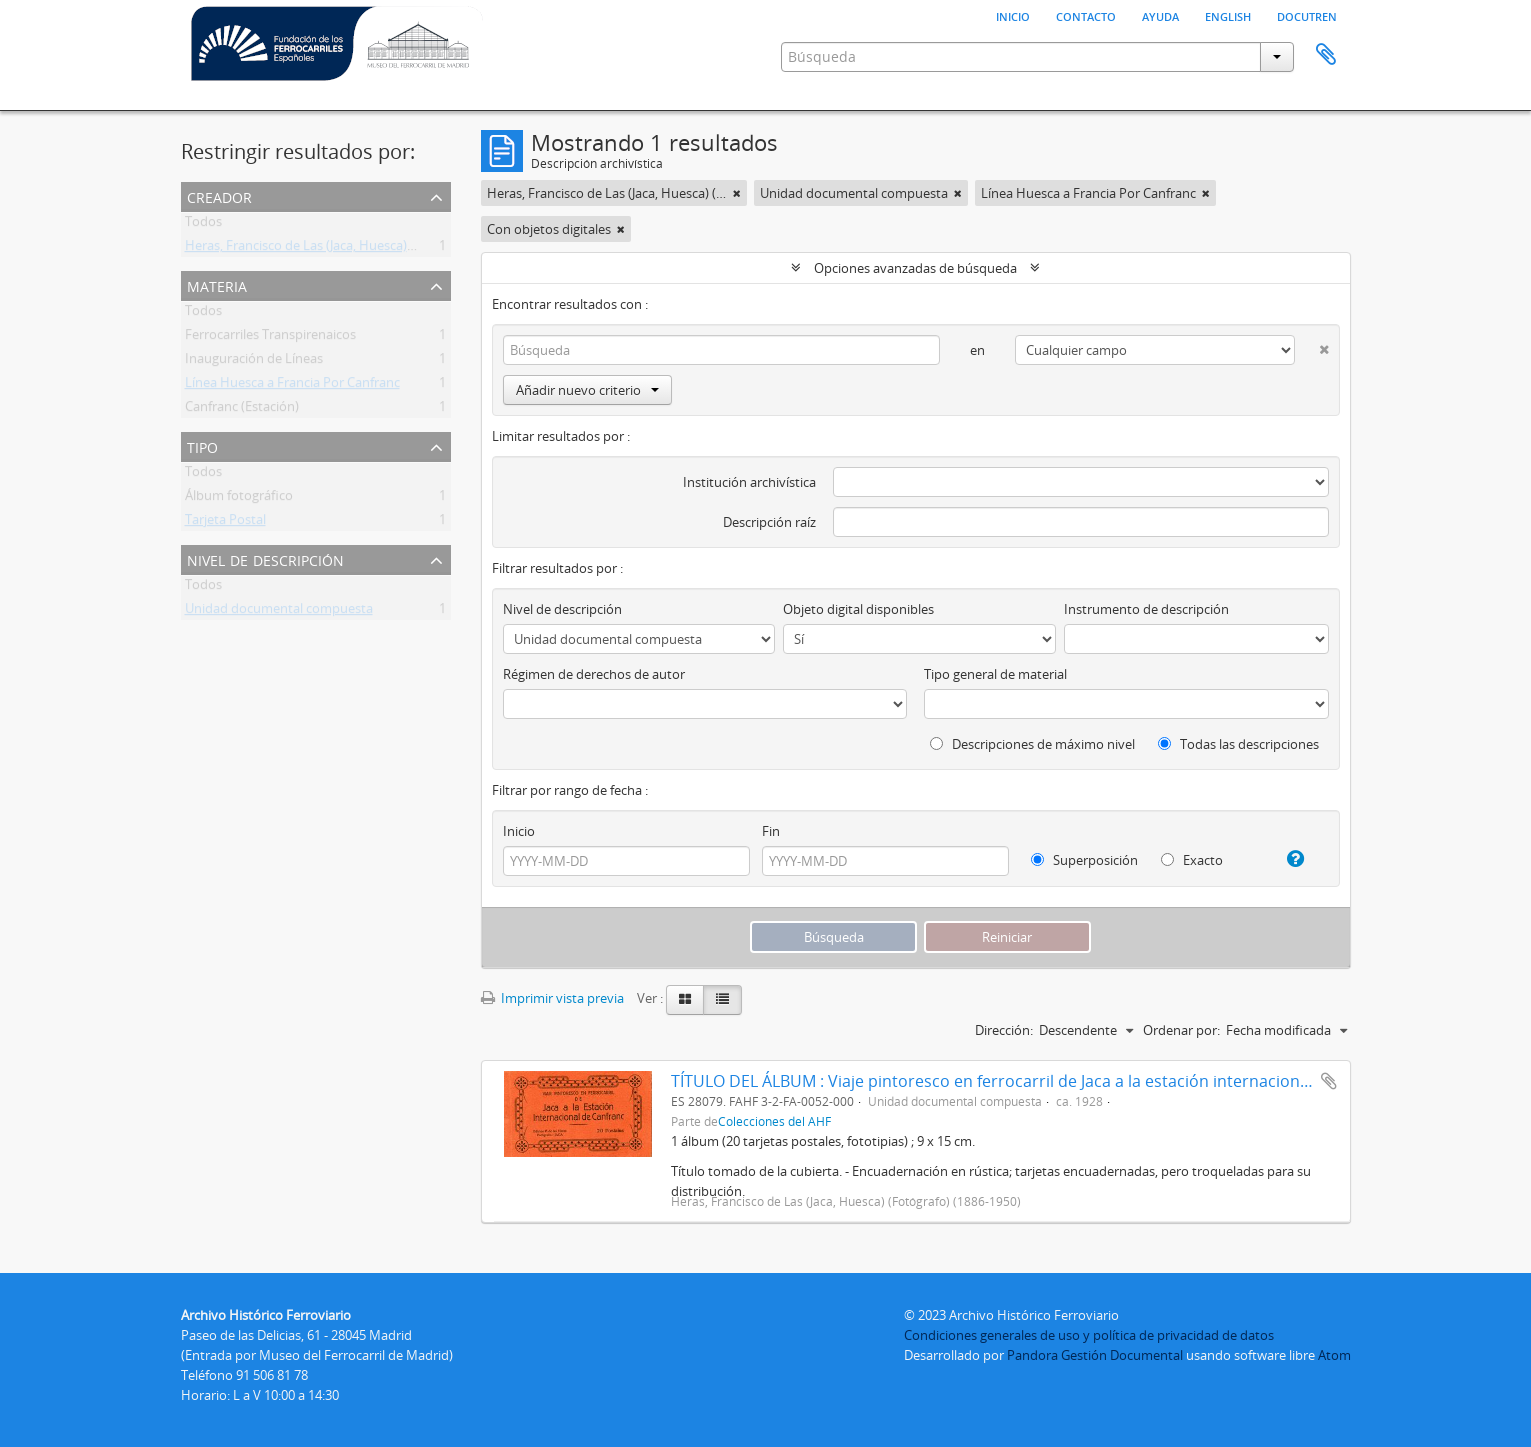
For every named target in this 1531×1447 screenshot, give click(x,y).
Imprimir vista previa (552, 998)
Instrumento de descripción (1146, 609)
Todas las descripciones (1238, 744)
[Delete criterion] (1311, 345)
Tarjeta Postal (225, 523)
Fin (771, 831)
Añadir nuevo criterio (587, 390)
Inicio (1013, 15)
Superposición (1084, 860)
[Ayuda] (1287, 859)
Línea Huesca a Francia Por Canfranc (292, 386)
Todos (203, 225)
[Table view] (722, 1000)
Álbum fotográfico (239, 499)
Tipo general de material (995, 674)
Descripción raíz (769, 522)
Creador (219, 195)
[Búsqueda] (722, 350)
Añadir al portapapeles (1329, 1081)
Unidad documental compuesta (279, 612)
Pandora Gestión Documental (1095, 1355)
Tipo (202, 445)
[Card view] (685, 1000)
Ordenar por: (1181, 1030)
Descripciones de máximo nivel (1032, 744)
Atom (1334, 1355)
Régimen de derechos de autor (594, 674)
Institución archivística (749, 482)
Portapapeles (1326, 55)
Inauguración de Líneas (254, 362)
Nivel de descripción (265, 558)
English (1228, 15)
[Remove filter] (737, 193)
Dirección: (1004, 1030)
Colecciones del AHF (774, 1121)
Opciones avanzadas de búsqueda (915, 268)
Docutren (1307, 15)
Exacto (1192, 860)
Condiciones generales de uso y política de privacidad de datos (1089, 1335)
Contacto (1086, 15)
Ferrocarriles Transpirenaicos (270, 338)
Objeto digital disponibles (858, 609)
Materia (217, 284)
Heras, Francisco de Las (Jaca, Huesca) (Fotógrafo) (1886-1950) (366, 249)
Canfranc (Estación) (242, 410)
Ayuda (1160, 15)
